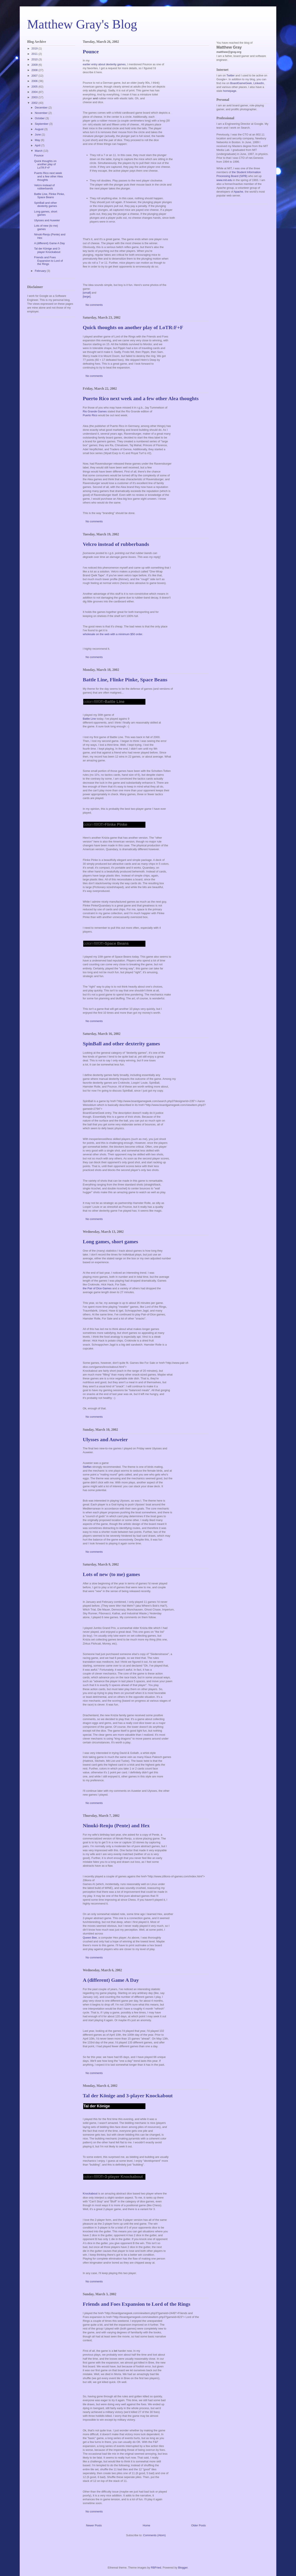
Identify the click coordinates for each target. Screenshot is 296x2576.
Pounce (91, 51)
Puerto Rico (90, 415)
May (38, 140)
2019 (34, 48)
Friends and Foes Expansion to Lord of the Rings (136, 2304)
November (42, 112)
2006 (34, 81)
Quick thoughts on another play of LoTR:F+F (133, 327)
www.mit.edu (224, 180)
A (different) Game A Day (111, 1980)
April (38, 145)
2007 (34, 75)
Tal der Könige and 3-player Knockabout (128, 2095)
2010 (34, 59)
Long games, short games (110, 1241)
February (41, 270)
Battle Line (89, 718)
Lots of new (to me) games (111, 1574)
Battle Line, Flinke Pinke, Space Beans (125, 679)
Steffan (87, 1466)
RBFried (156, 2567)
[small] (87, 292)
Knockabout (90, 2193)
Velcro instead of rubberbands (116, 544)
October (40, 118)
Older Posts (198, 2525)
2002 (34, 102)
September (42, 123)
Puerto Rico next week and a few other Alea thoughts (141, 398)
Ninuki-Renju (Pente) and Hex (116, 1825)
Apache (238, 191)
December (42, 107)
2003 (34, 97)
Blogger (183, 2567)
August (39, 129)
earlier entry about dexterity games (104, 64)
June (38, 134)
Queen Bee (90, 1937)
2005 (34, 86)
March (39, 150)
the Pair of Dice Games (97, 1288)
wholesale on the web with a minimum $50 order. (113, 634)
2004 (34, 92)
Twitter (230, 75)
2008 (34, 70)
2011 (34, 53)
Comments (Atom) (154, 2535)
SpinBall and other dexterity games (121, 1043)
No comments (95, 304)
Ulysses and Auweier (105, 1439)
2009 (34, 64)
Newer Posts (94, 2525)
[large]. (87, 296)
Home (146, 2525)
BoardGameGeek (241, 83)
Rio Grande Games (95, 411)
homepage (229, 90)
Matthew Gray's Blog (82, 24)
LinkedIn (258, 83)
